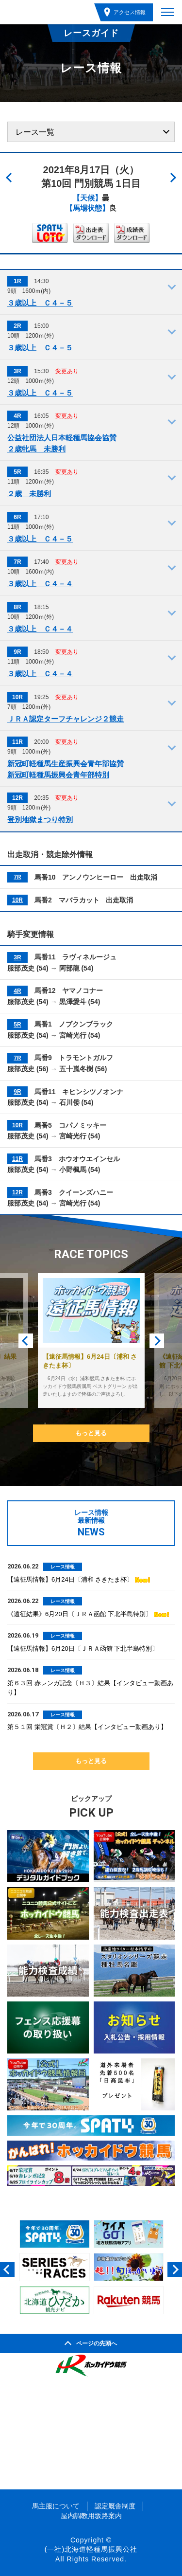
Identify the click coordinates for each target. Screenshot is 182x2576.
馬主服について (56, 2506)
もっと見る (91, 1433)
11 (15, 1158)
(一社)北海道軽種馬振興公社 (91, 2549)
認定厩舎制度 (115, 2506)
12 (15, 1192)
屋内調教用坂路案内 (91, 2516)
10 (15, 900)
